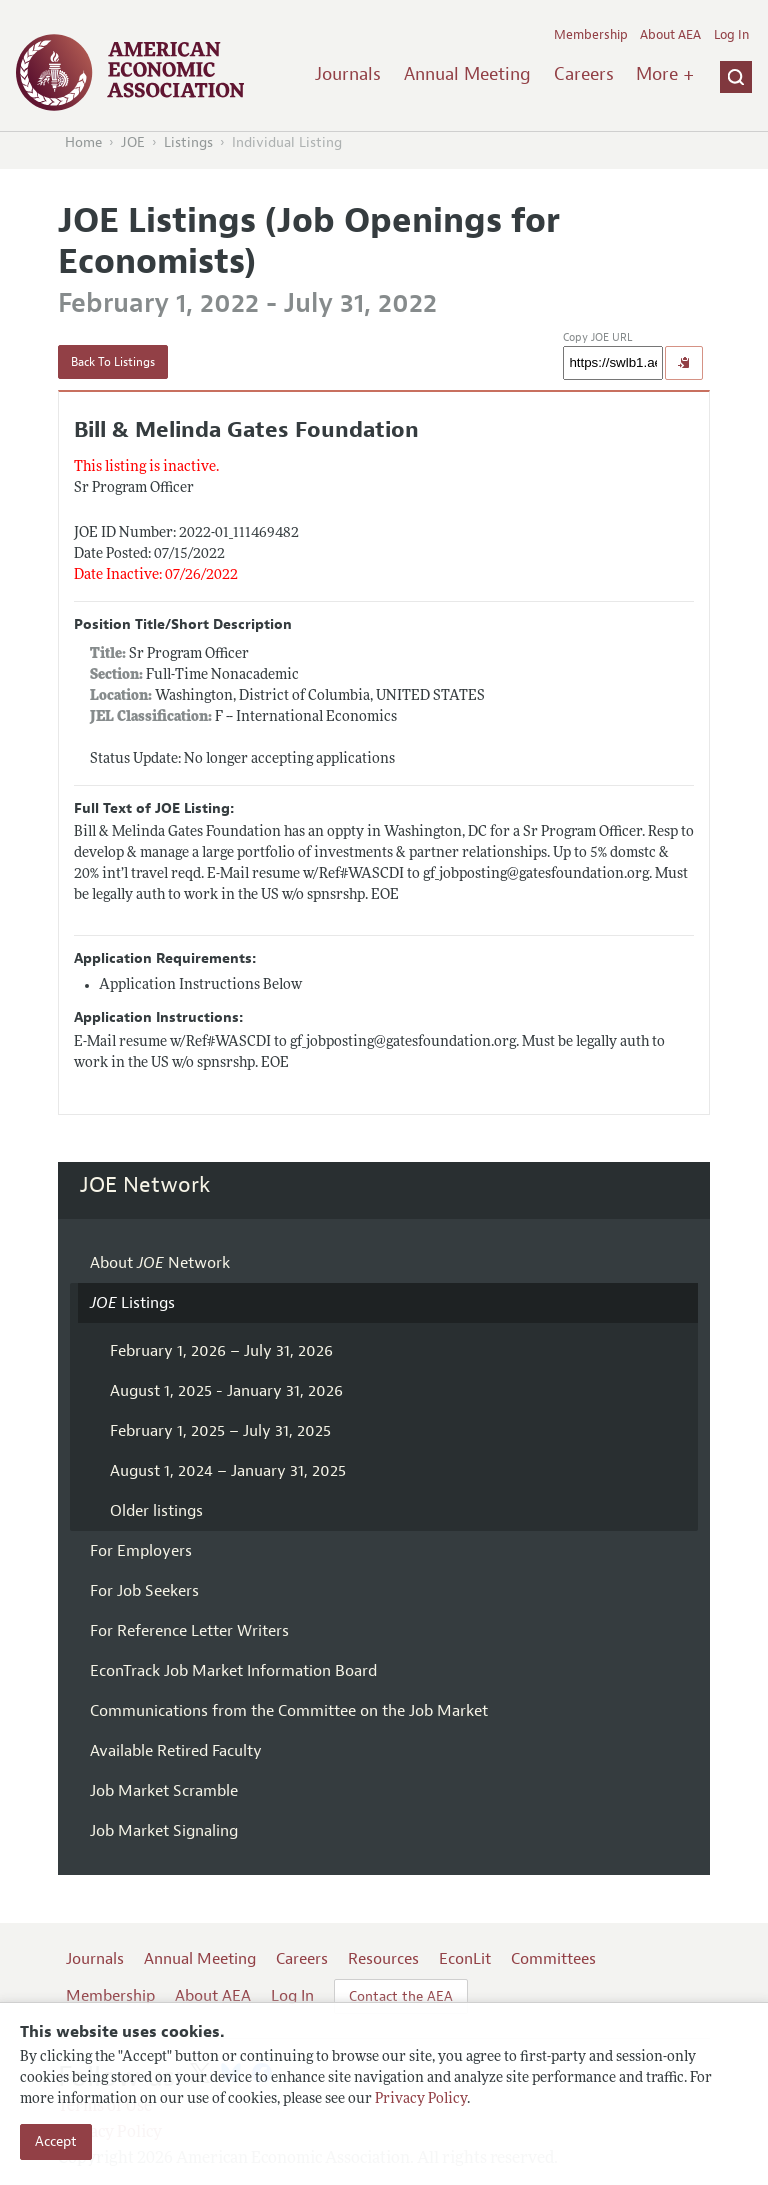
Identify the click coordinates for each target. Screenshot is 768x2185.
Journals (348, 74)
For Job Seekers (144, 1591)
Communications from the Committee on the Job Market (289, 1711)
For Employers (141, 1551)
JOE (133, 142)
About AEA (670, 35)
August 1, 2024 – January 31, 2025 (228, 1471)
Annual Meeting (467, 74)
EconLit (465, 1959)
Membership (591, 35)
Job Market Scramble (164, 1791)
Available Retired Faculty (176, 1751)
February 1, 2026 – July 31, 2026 (221, 1351)
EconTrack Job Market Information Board (233, 1671)
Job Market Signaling (164, 1831)
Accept (56, 2141)
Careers (584, 74)
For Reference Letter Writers (189, 1631)
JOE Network (145, 1185)
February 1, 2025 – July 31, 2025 (220, 1431)
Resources (383, 1959)
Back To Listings (113, 362)
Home (83, 142)
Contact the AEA (401, 1996)
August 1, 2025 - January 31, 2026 (226, 1391)
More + (665, 74)
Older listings (156, 1511)
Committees (553, 1959)
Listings (188, 142)
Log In (731, 35)
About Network (160, 1263)
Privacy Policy (421, 2099)
